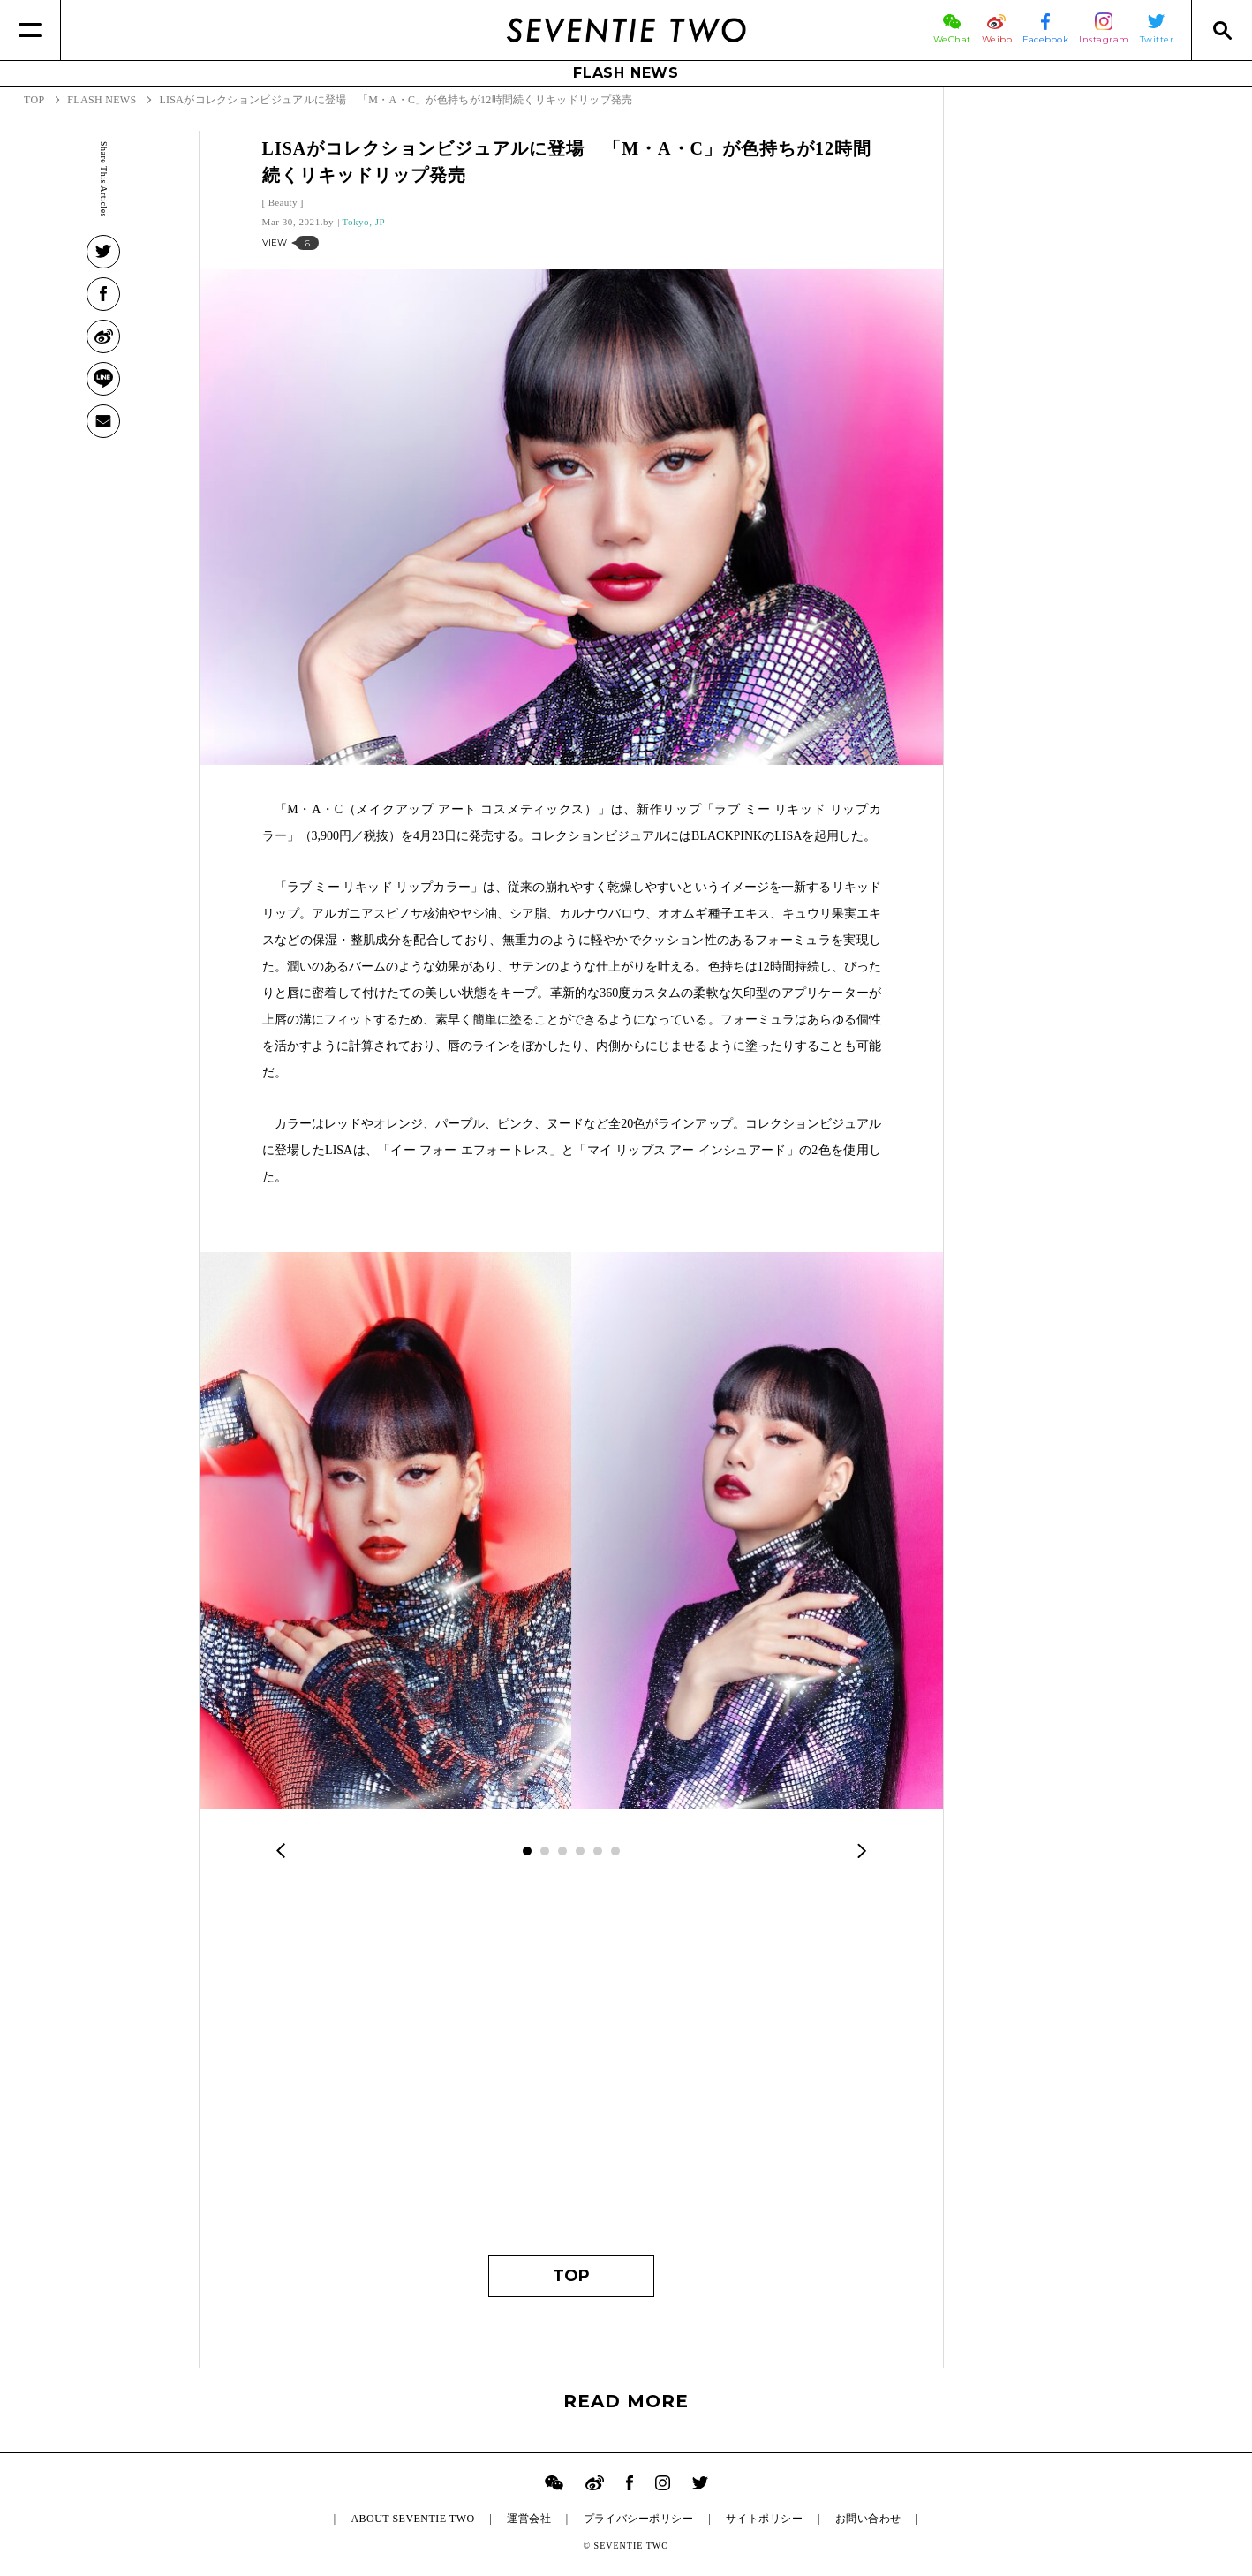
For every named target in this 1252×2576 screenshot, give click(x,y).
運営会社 (529, 2518)
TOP (571, 2275)
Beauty (283, 202)
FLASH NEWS (626, 72)
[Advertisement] (571, 2070)
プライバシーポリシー (639, 2518)
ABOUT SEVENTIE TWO (412, 2518)
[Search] (1221, 30)
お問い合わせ (868, 2518)
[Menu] (30, 30)
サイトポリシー (764, 2518)
